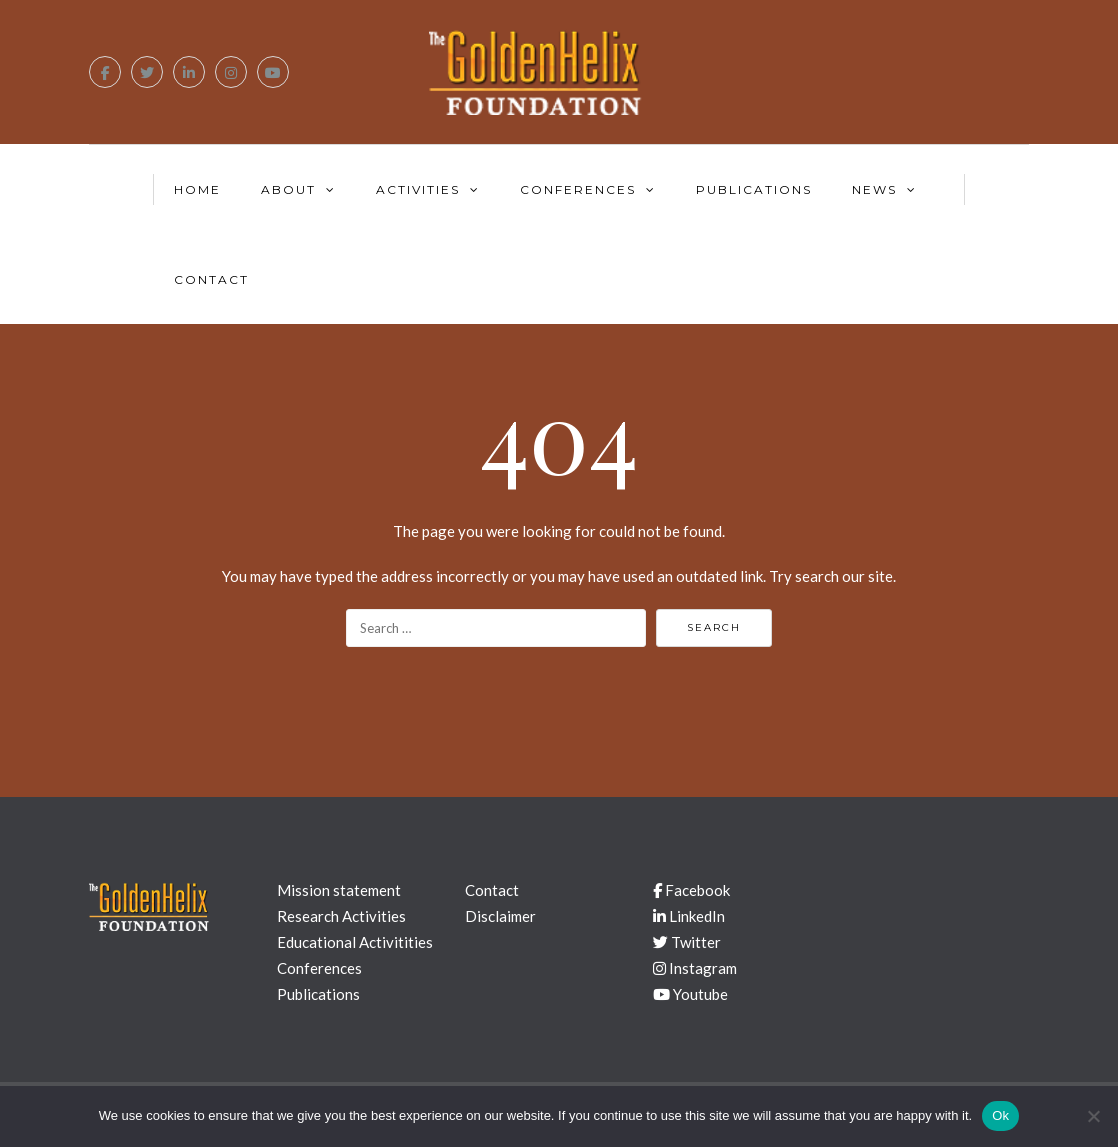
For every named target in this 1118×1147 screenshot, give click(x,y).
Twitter (687, 942)
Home (197, 189)
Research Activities (341, 916)
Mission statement (339, 890)
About (288, 189)
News (874, 189)
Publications (754, 189)
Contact (211, 279)
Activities (418, 189)
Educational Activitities (355, 942)
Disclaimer (500, 916)
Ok (1000, 1115)
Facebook (691, 890)
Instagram (695, 968)
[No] (1093, 1116)
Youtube (690, 994)
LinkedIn (689, 916)
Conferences (578, 189)
